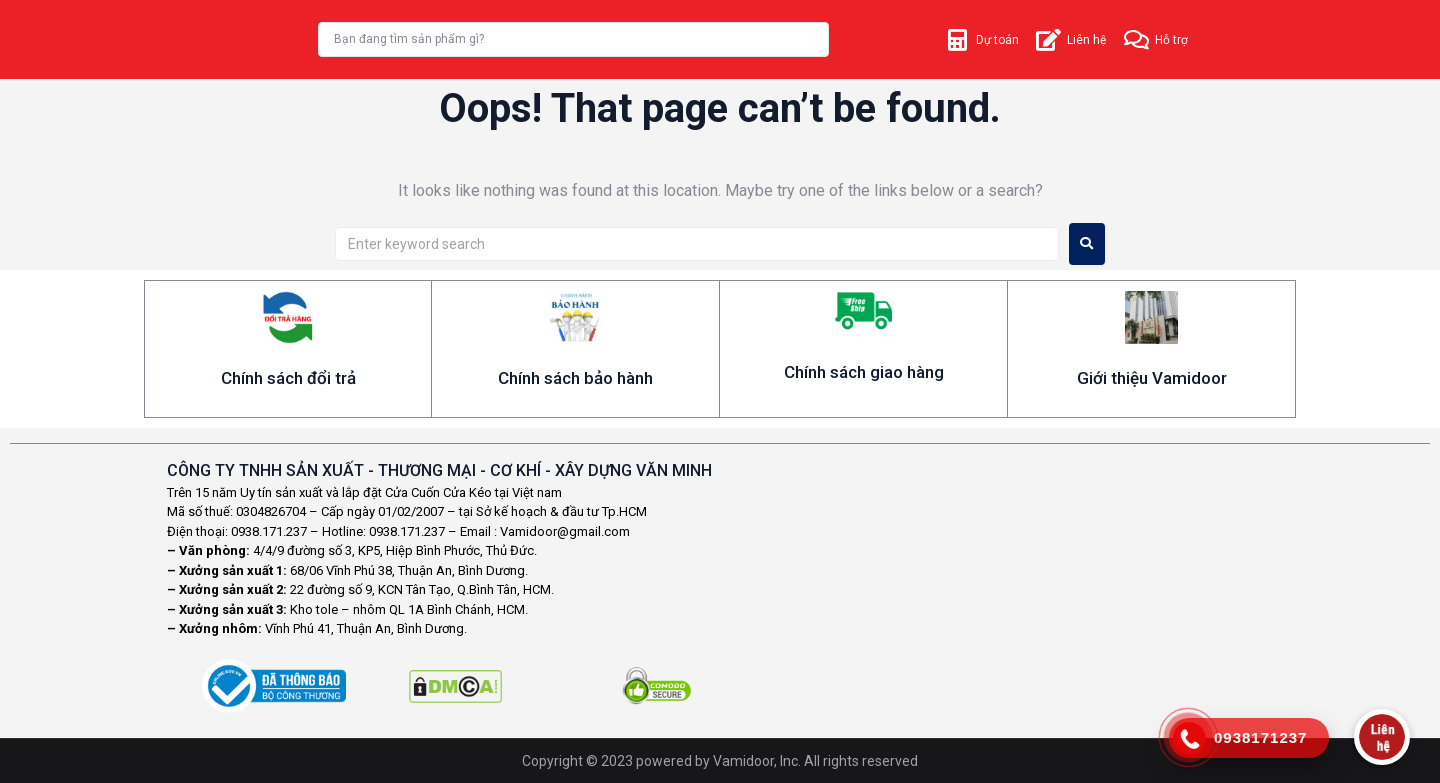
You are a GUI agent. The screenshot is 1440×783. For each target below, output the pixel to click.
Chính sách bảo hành (575, 378)
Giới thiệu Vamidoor (1152, 378)
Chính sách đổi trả (288, 378)
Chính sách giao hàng (864, 372)
